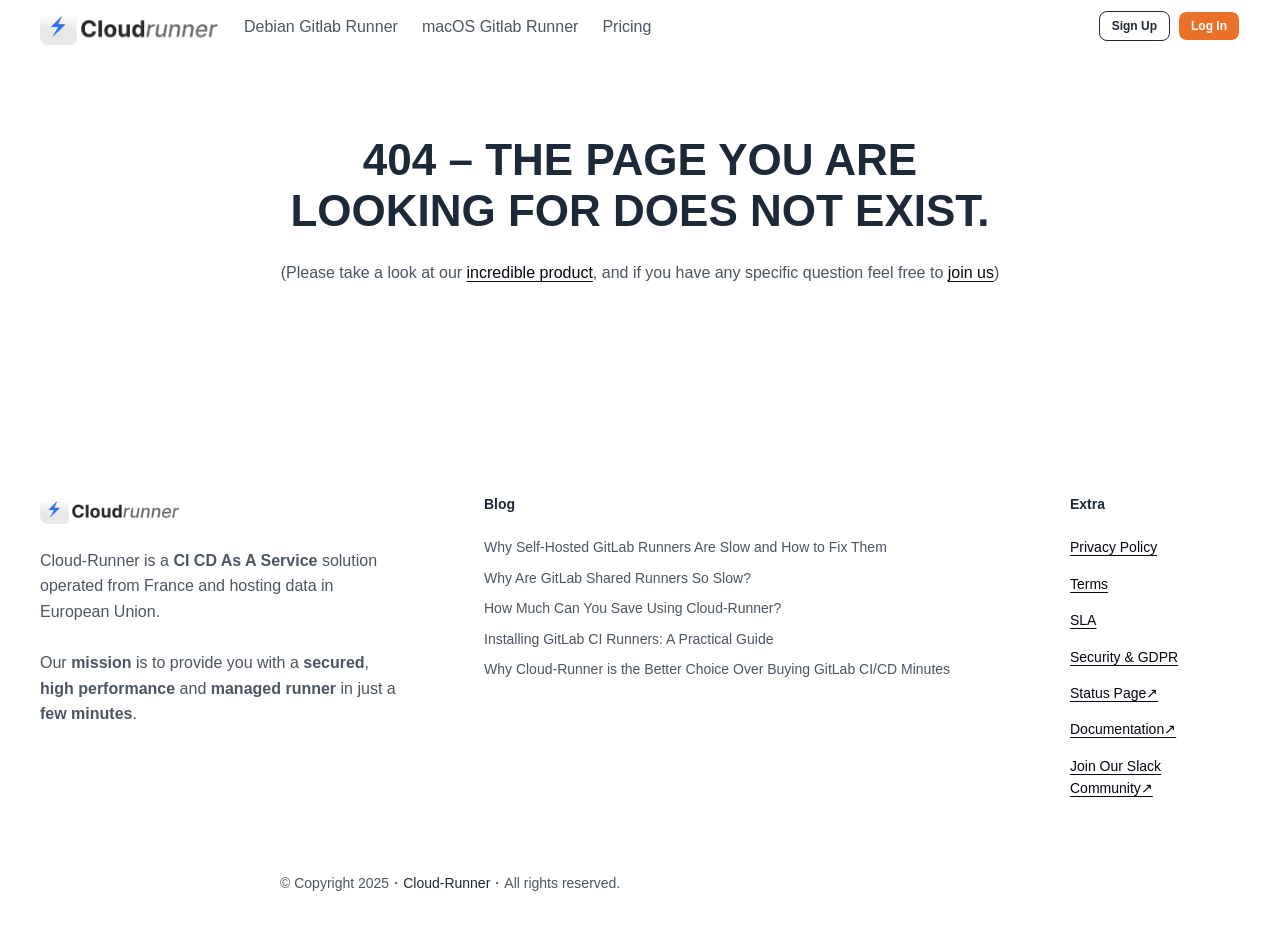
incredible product (530, 272)
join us (971, 272)
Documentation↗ (1123, 729)
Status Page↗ (1114, 693)
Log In (1209, 26)
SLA (1083, 620)
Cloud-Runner (446, 883)
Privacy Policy (1113, 547)
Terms (1089, 584)
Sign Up (1134, 26)
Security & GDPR (1124, 657)
